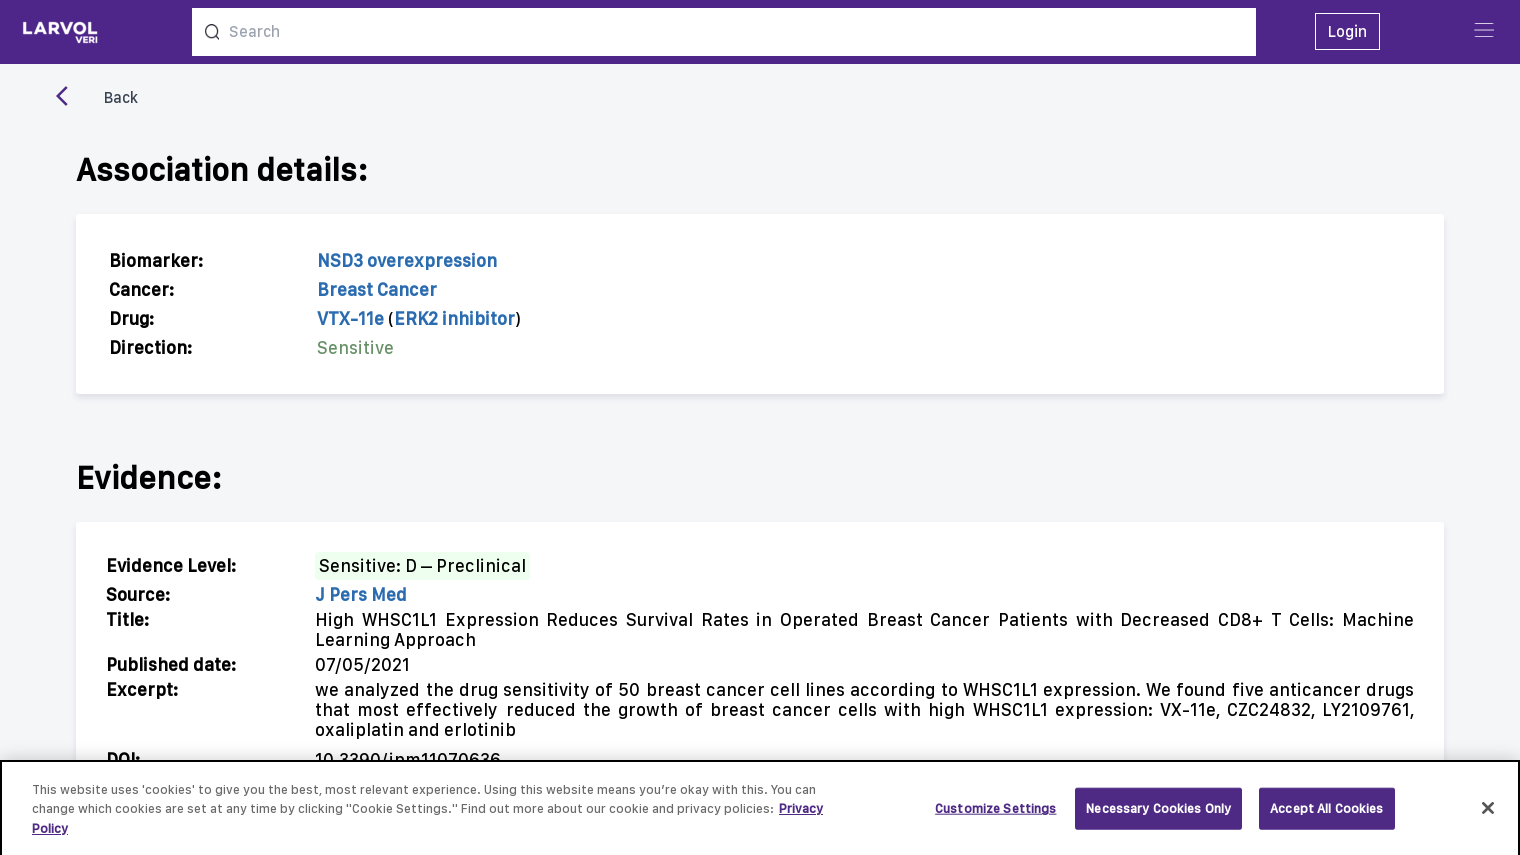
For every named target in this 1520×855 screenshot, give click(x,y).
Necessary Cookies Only (1158, 812)
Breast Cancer (377, 289)
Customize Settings (995, 812)
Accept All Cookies (1326, 812)
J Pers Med (361, 594)
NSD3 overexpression (407, 260)
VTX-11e (350, 318)
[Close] (1488, 813)
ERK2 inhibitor (454, 318)
